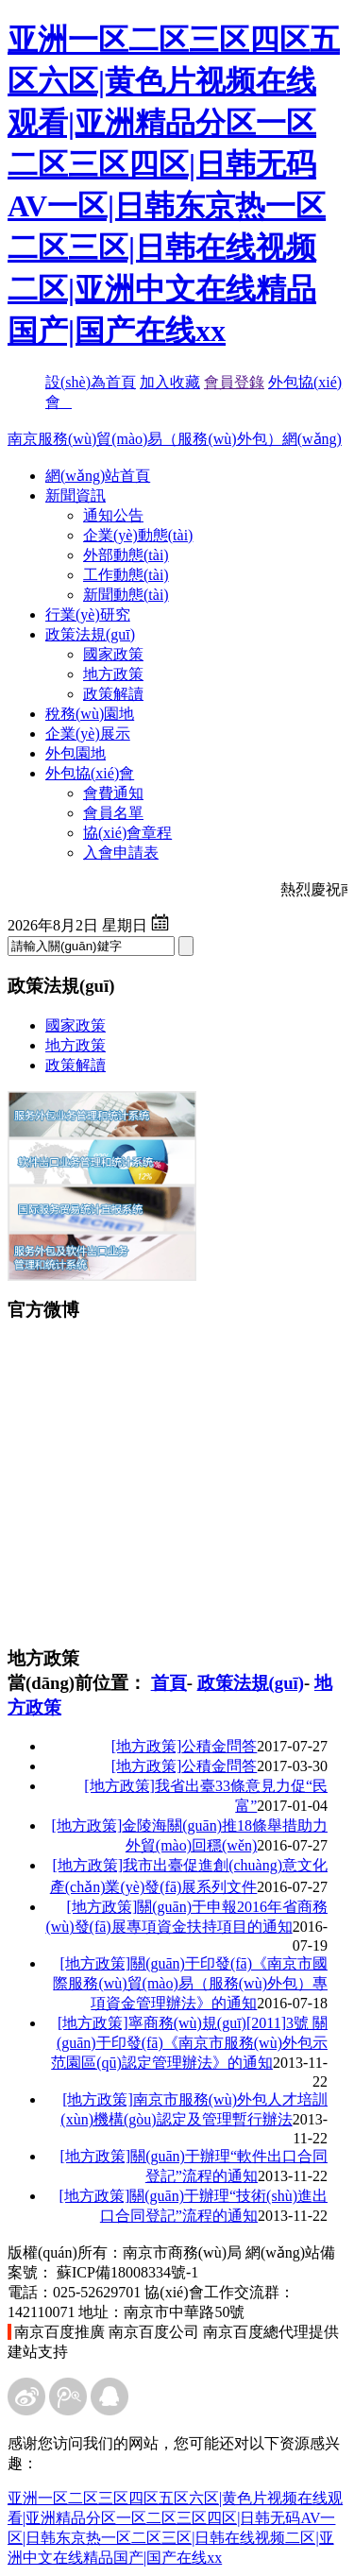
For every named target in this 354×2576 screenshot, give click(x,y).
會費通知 (113, 793)
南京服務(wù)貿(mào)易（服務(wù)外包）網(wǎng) (175, 439)
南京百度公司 (154, 2332)
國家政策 (113, 654)
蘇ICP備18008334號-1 (127, 2272)
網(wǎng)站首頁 (97, 476)
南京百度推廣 (59, 2332)
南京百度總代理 (256, 2332)
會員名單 (113, 813)
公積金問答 (184, 1746)
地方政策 (113, 674)
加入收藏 (170, 382)
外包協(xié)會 (89, 773)
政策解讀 (113, 694)
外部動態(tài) (126, 555)
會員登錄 (234, 382)
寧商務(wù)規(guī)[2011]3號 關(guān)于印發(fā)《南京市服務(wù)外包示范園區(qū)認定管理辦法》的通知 (189, 2043)
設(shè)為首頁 (90, 382)
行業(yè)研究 (87, 614)
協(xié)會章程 (127, 833)
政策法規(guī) (90, 634)
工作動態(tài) (126, 575)
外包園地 (75, 753)
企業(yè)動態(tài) (138, 535)
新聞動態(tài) (126, 595)
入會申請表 (121, 852)
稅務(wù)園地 (89, 714)
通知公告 (113, 515)
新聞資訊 (75, 495)
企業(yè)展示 (87, 733)
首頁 (169, 1683)
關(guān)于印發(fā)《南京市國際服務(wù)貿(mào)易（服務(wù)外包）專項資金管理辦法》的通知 (190, 1983)
